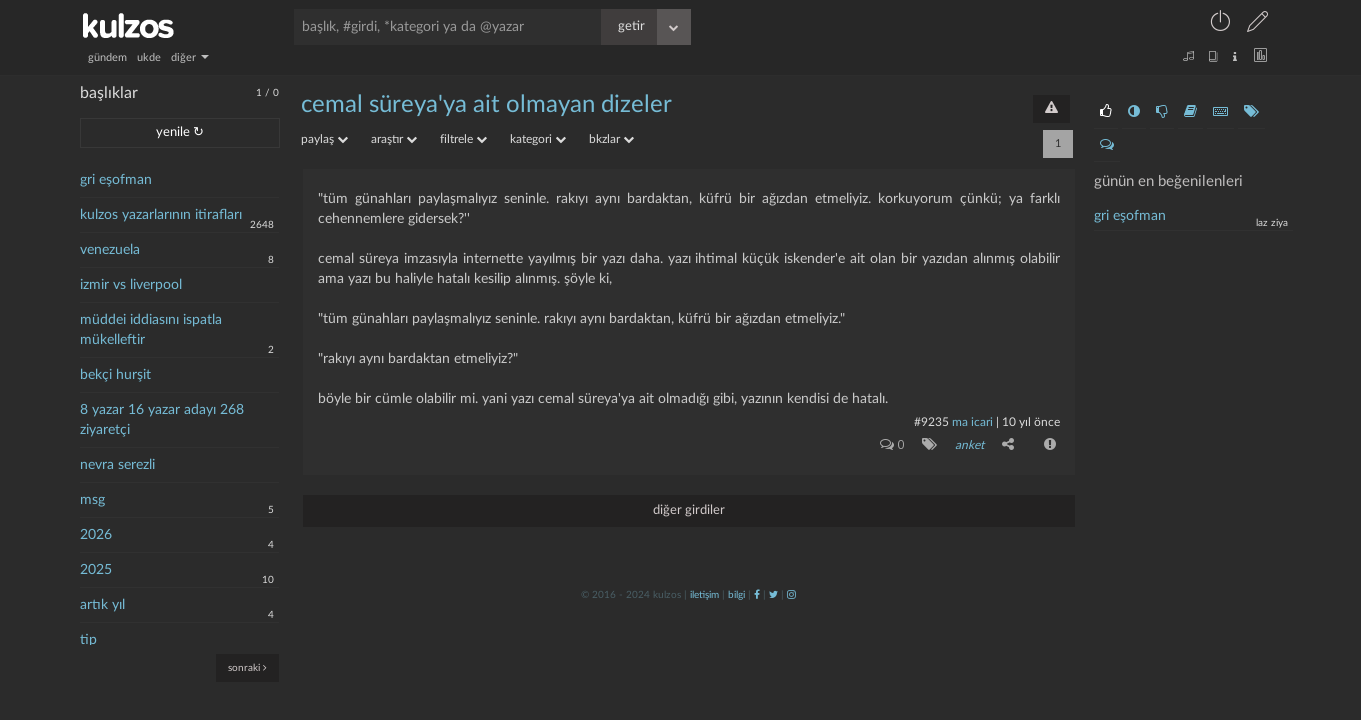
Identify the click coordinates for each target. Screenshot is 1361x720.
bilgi (736, 595)
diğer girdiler (689, 510)
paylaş (324, 139)
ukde (149, 57)
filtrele (463, 139)
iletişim (704, 595)
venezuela (110, 250)
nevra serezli (117, 465)
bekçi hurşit (115, 375)
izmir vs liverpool (131, 285)
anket (969, 445)
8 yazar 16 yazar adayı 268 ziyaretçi (162, 420)
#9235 (931, 422)
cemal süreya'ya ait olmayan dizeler (486, 105)
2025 (96, 570)
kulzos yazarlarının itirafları (161, 215)
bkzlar (611, 139)
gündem (107, 57)
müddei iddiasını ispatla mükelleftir (151, 330)
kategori (538, 139)
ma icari (972, 422)
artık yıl (102, 605)
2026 (96, 535)
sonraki (247, 667)
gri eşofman (116, 180)
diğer (190, 57)
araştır (394, 139)
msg (92, 500)
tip (88, 640)
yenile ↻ (180, 132)
